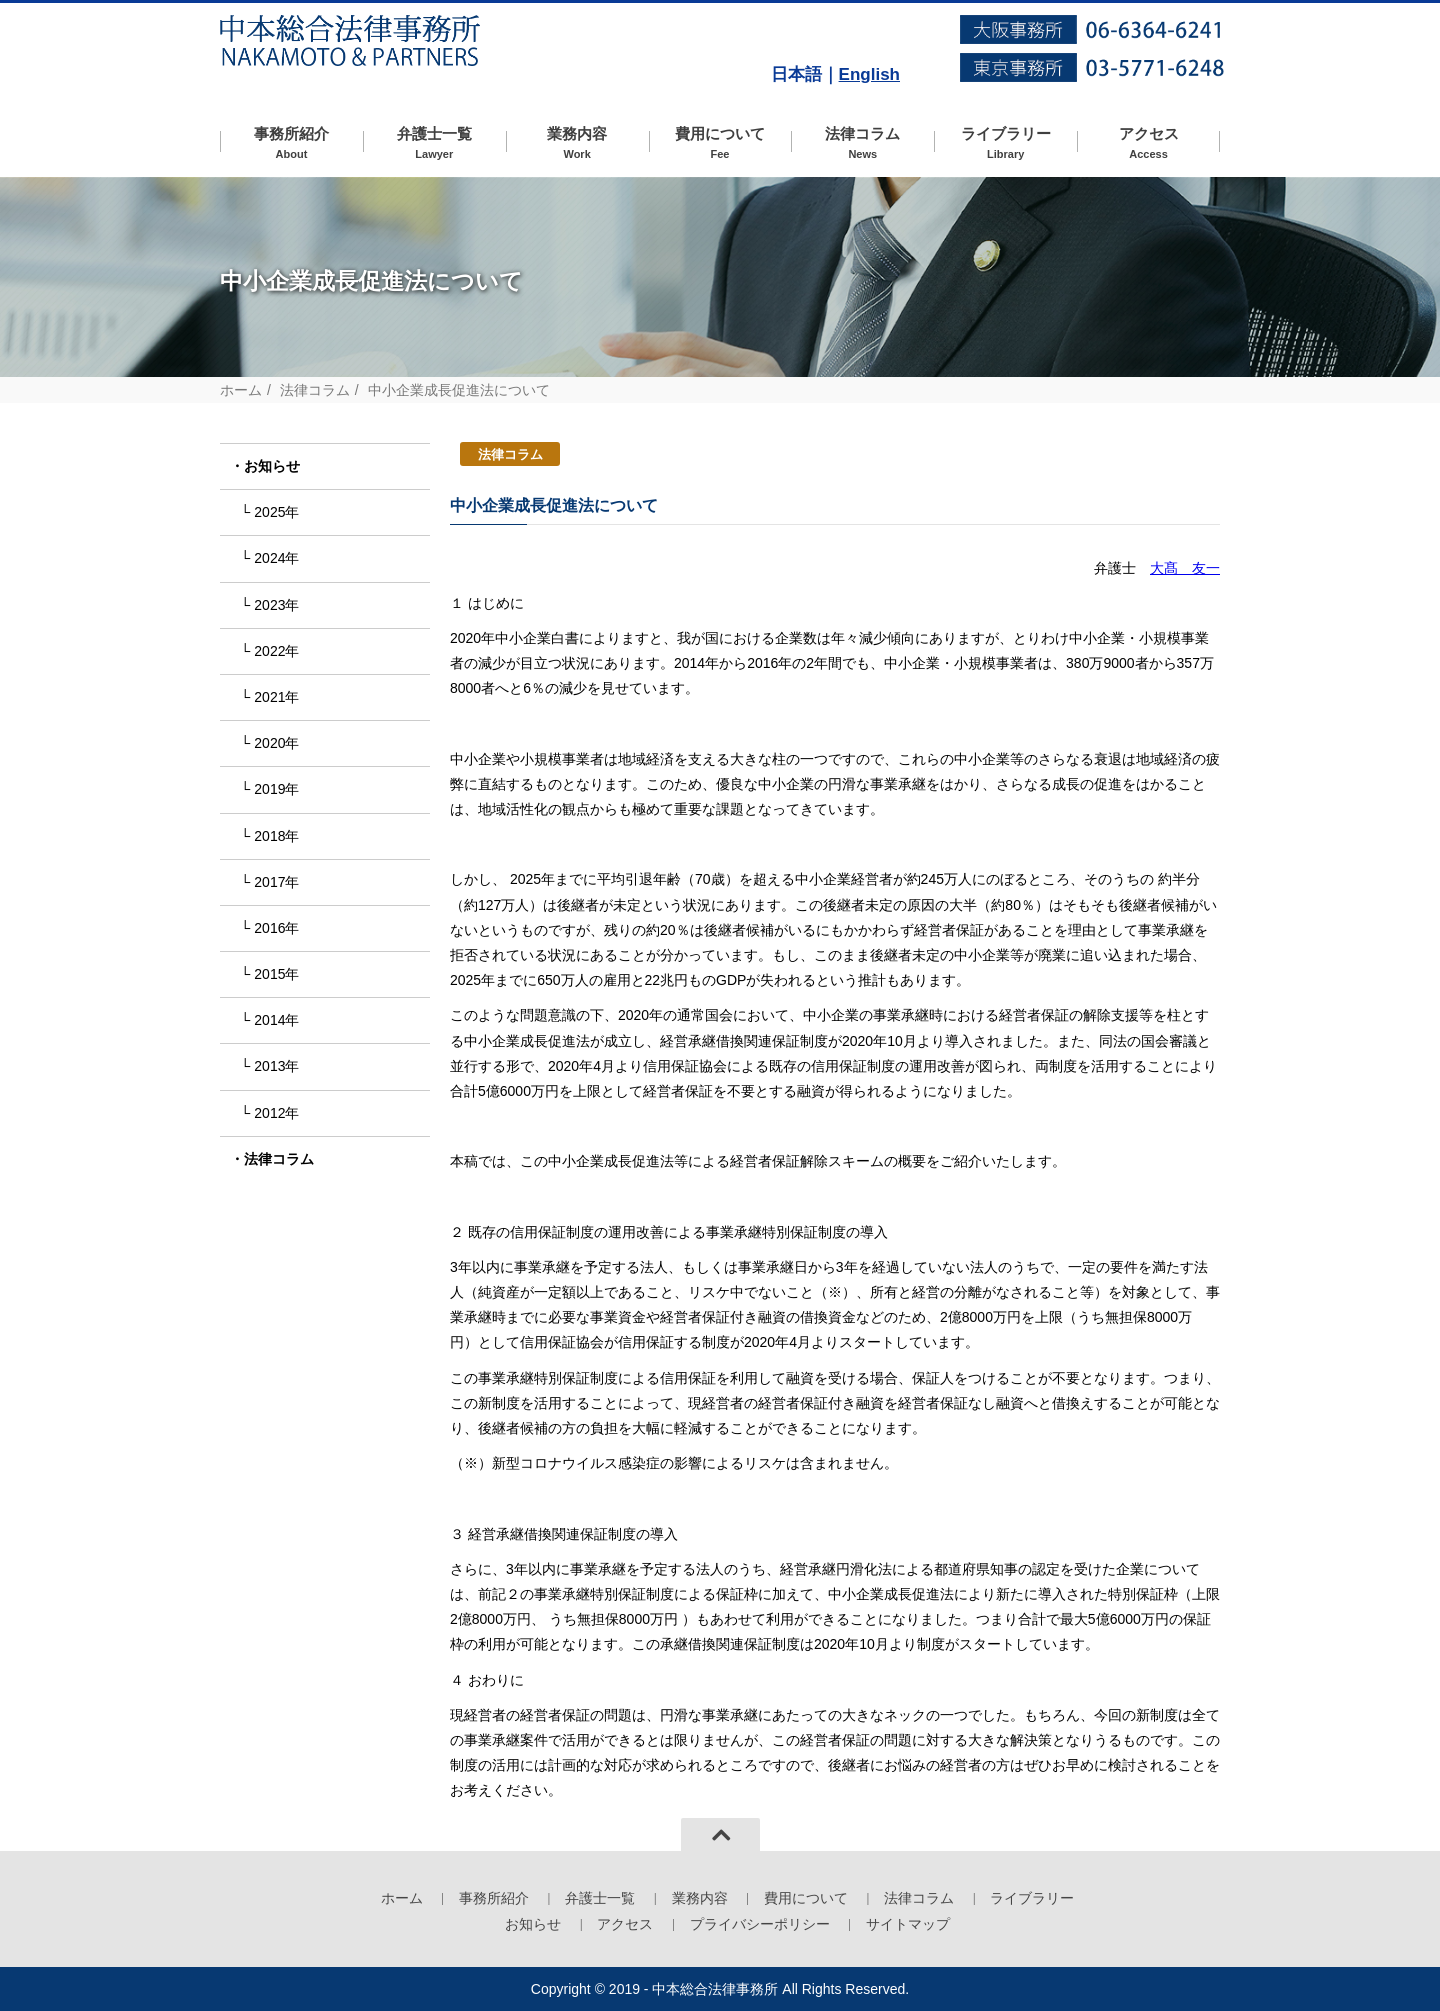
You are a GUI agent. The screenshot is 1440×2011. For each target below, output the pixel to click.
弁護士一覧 (434, 143)
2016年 (276, 928)
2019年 (276, 789)
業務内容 (577, 143)
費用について (720, 143)
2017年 (276, 882)
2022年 (276, 651)
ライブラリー (1005, 143)
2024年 (276, 558)
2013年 (276, 1066)
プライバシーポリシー (760, 1924)
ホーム (241, 390)
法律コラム (862, 143)
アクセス (1148, 143)
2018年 (276, 836)
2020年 (276, 743)
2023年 (276, 605)
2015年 (276, 974)
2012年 (276, 1113)
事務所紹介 (291, 143)
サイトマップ (908, 1924)
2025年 (276, 512)
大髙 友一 (1185, 568)
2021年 (276, 697)
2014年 (276, 1020)
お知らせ (272, 466)
